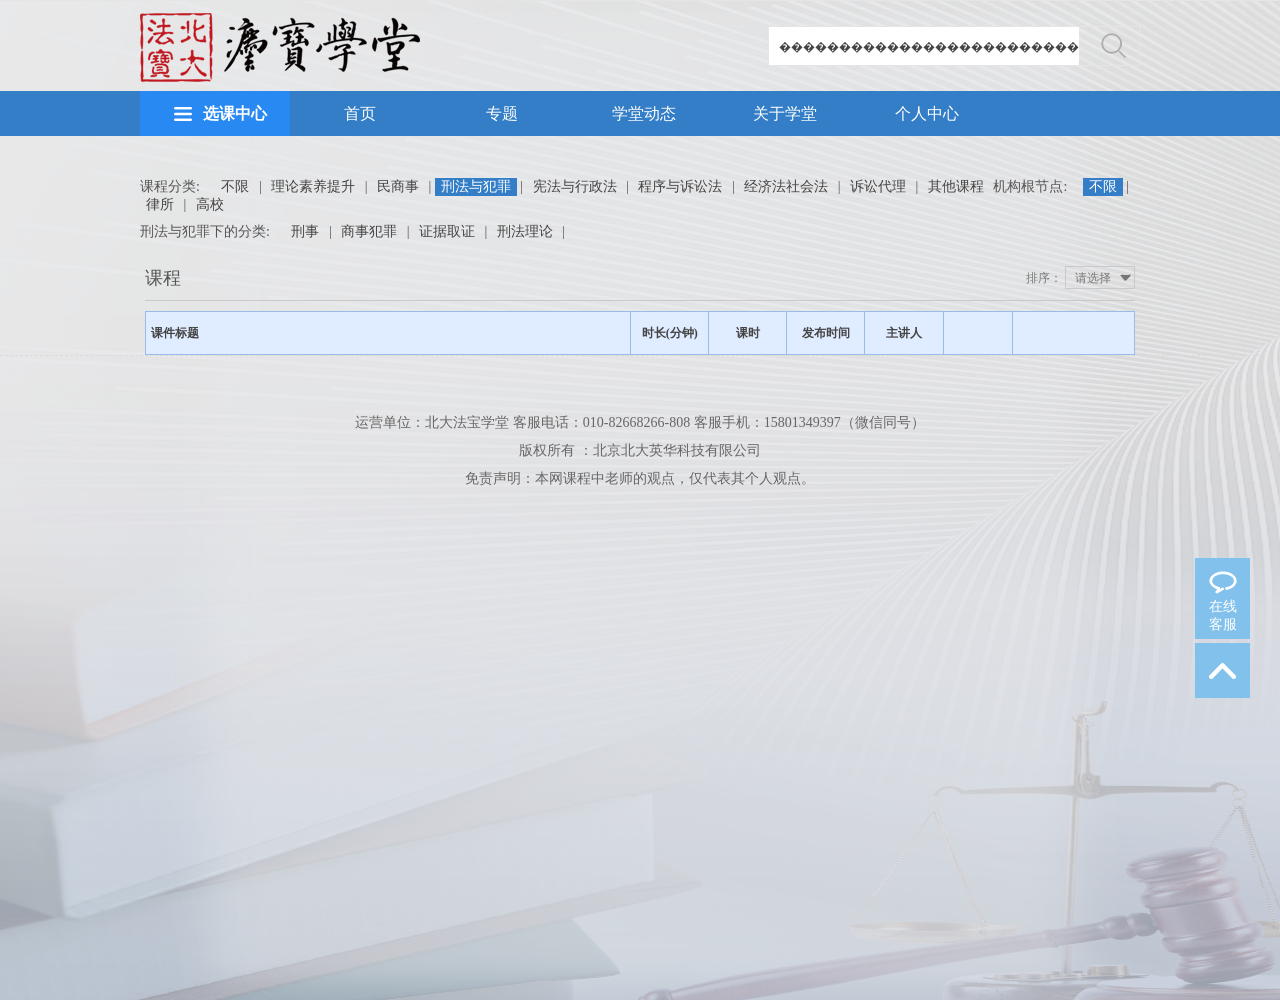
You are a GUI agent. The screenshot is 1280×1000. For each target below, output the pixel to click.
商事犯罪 (369, 231)
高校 (210, 204)
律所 (160, 204)
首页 (360, 113)
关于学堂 (785, 113)
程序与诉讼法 (680, 186)
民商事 (398, 186)
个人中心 (927, 113)
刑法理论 (525, 231)
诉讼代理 (878, 186)
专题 (502, 113)
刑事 (305, 231)
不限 (235, 186)
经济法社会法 (786, 186)
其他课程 (956, 186)
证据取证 (447, 231)
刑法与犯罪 (476, 186)
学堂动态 (644, 113)
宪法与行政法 (575, 186)
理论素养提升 (313, 186)
